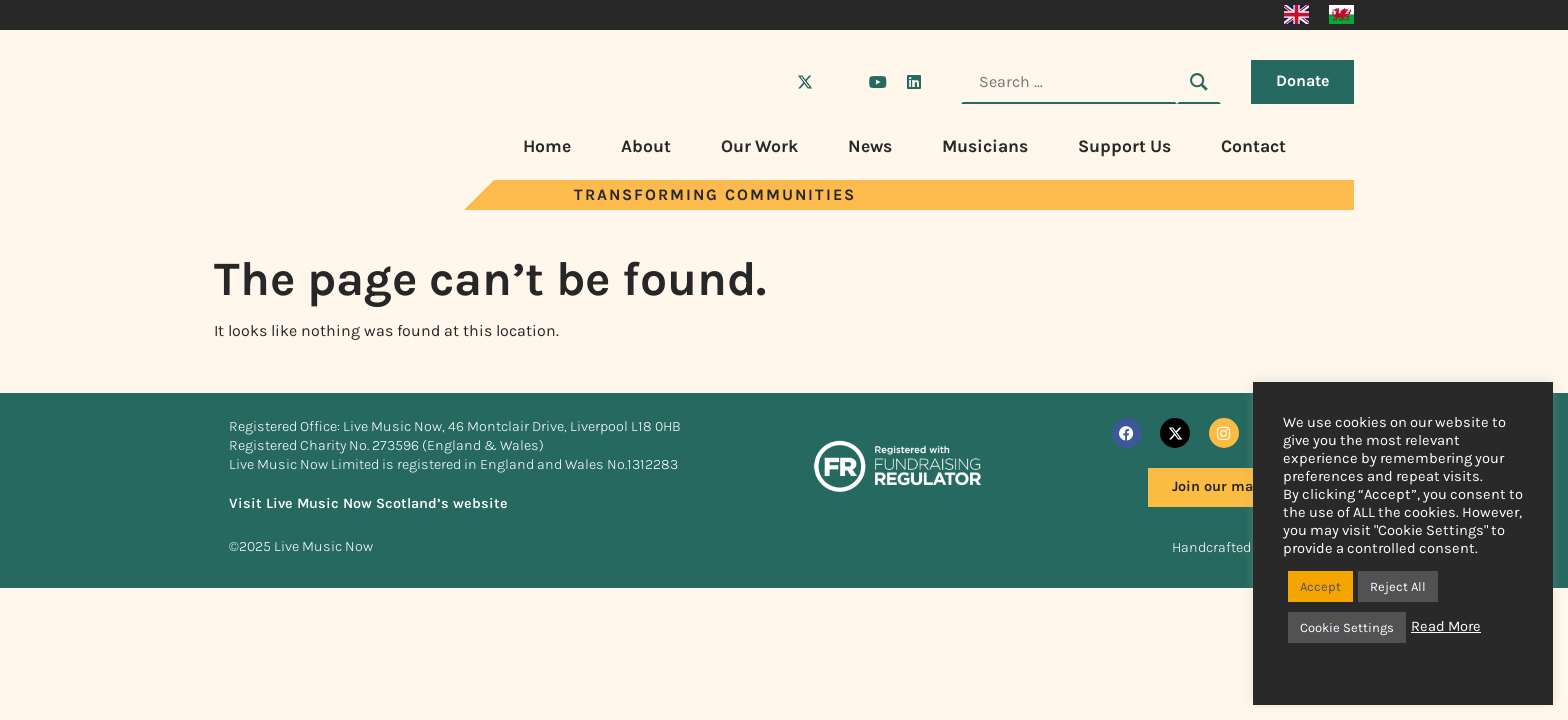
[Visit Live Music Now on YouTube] (878, 82)
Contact (1253, 146)
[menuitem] (1296, 15)
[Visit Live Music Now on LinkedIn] (914, 82)
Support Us (1124, 146)
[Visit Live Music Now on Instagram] (841, 82)
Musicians (985, 146)
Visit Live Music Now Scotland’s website (368, 503)
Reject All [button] (1398, 586)
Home (547, 146)
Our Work (759, 146)
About (646, 146)
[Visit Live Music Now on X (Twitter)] (805, 82)
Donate (1302, 80)
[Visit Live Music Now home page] (289, 204)
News (870, 146)
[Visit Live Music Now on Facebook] (769, 82)
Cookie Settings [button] (1347, 627)
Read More (1446, 626)
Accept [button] (1320, 586)
